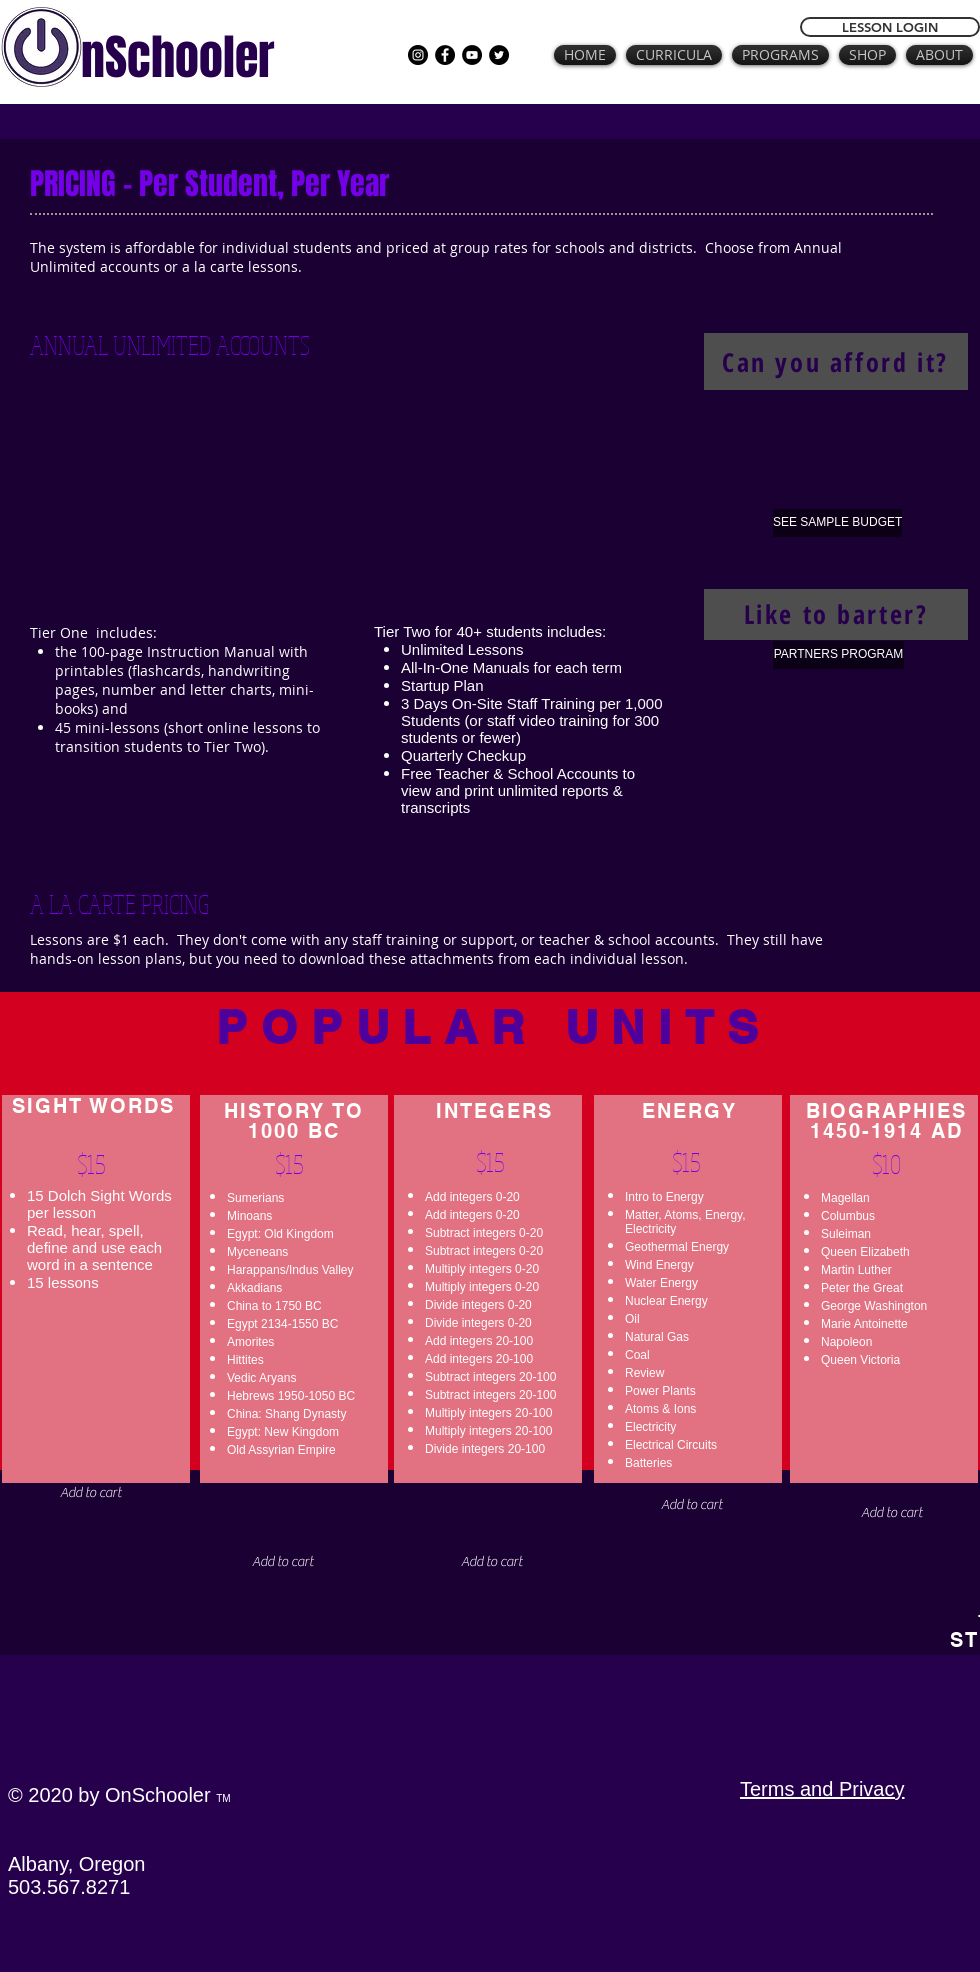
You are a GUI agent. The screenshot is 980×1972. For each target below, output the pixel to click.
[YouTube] (472, 55)
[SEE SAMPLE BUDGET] (837, 523)
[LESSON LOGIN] (890, 27)
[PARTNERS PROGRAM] (838, 655)
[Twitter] (499, 55)
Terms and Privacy (822, 1789)
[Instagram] (418, 55)
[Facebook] (445, 55)
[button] (691, 1505)
